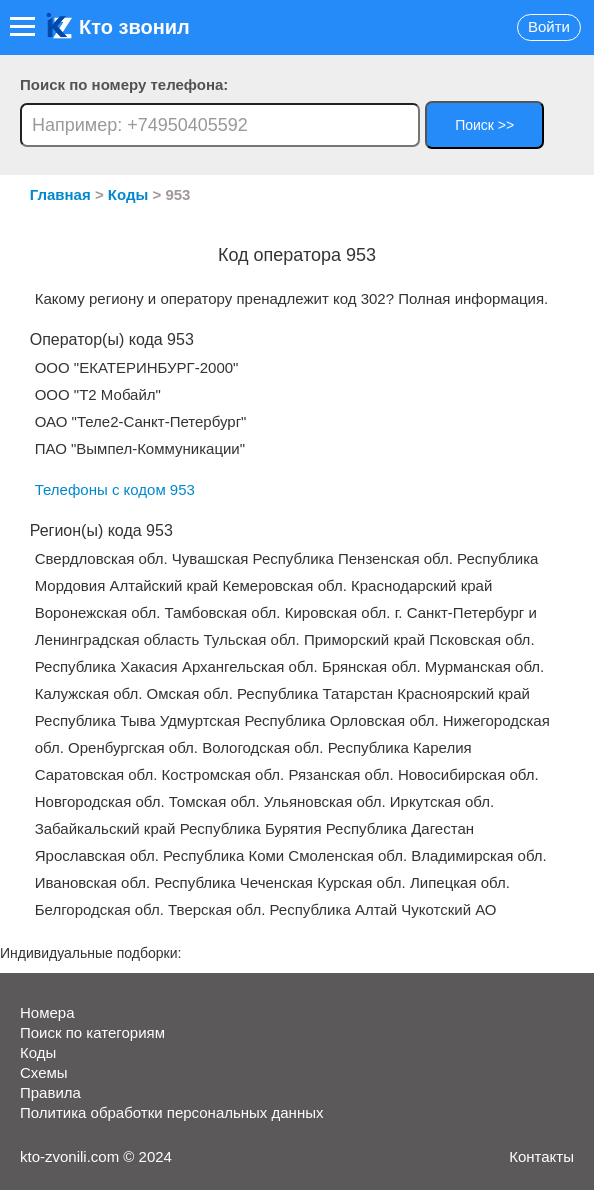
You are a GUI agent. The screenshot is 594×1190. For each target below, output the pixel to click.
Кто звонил (118, 27)
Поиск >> (484, 125)
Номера (47, 1012)
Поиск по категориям (92, 1032)
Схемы (44, 1072)
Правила (50, 1092)
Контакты (541, 1156)
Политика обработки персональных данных (171, 1112)
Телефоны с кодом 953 (115, 489)
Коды (38, 1052)
